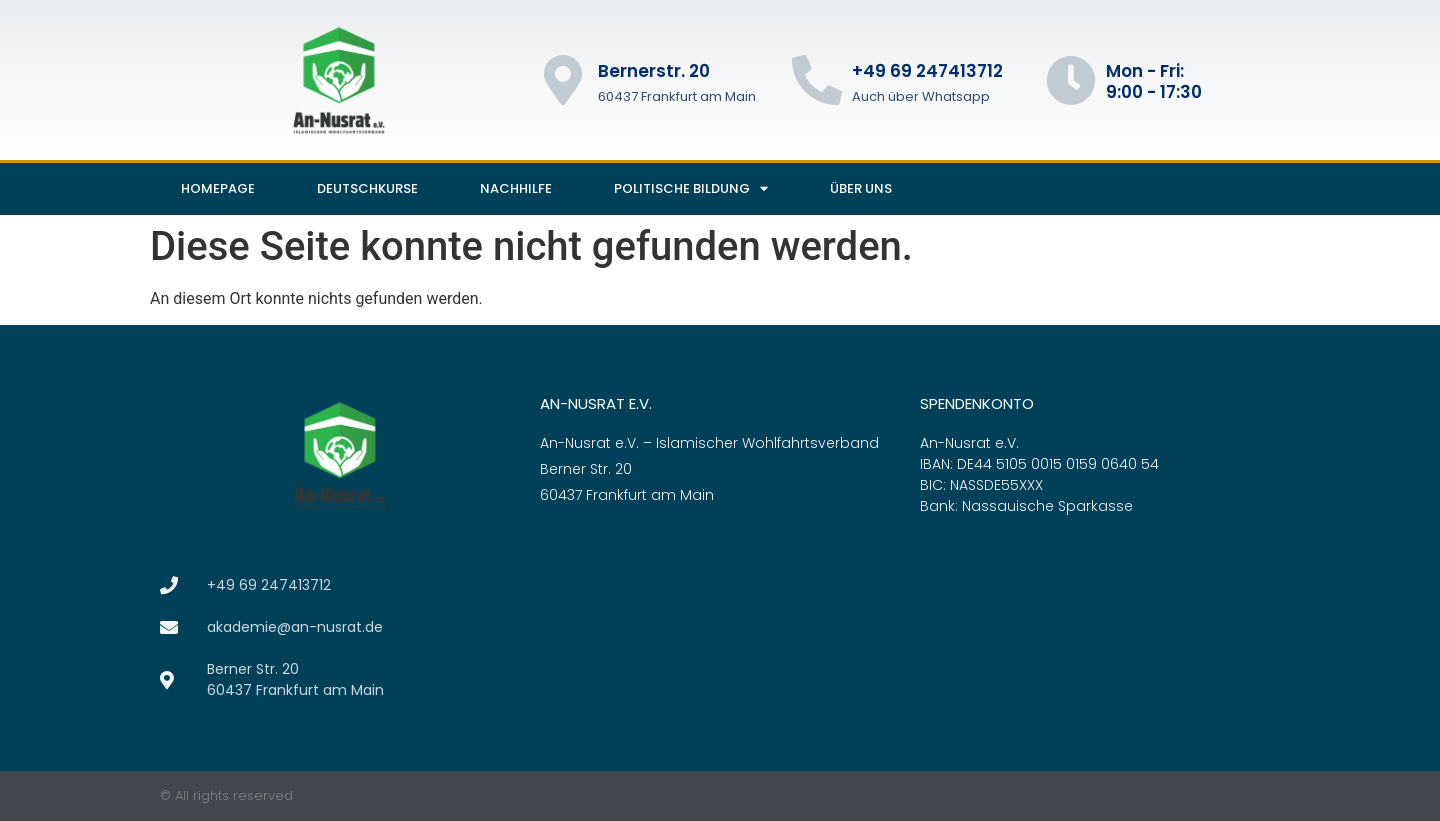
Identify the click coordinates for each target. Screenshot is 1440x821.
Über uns (861, 188)
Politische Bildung (691, 188)
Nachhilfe (516, 188)
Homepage (218, 188)
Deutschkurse (367, 188)
